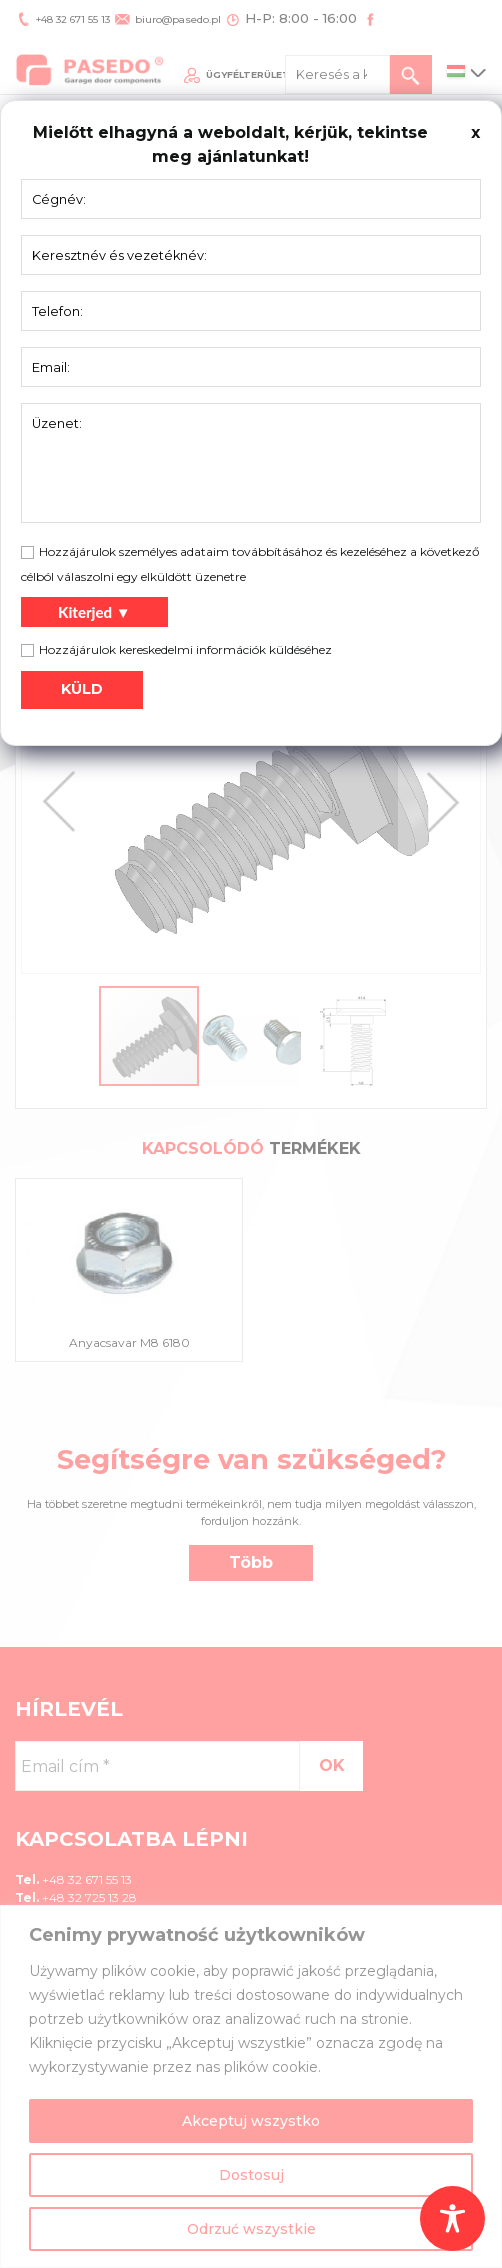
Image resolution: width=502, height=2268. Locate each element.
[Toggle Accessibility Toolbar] (452, 2218)
